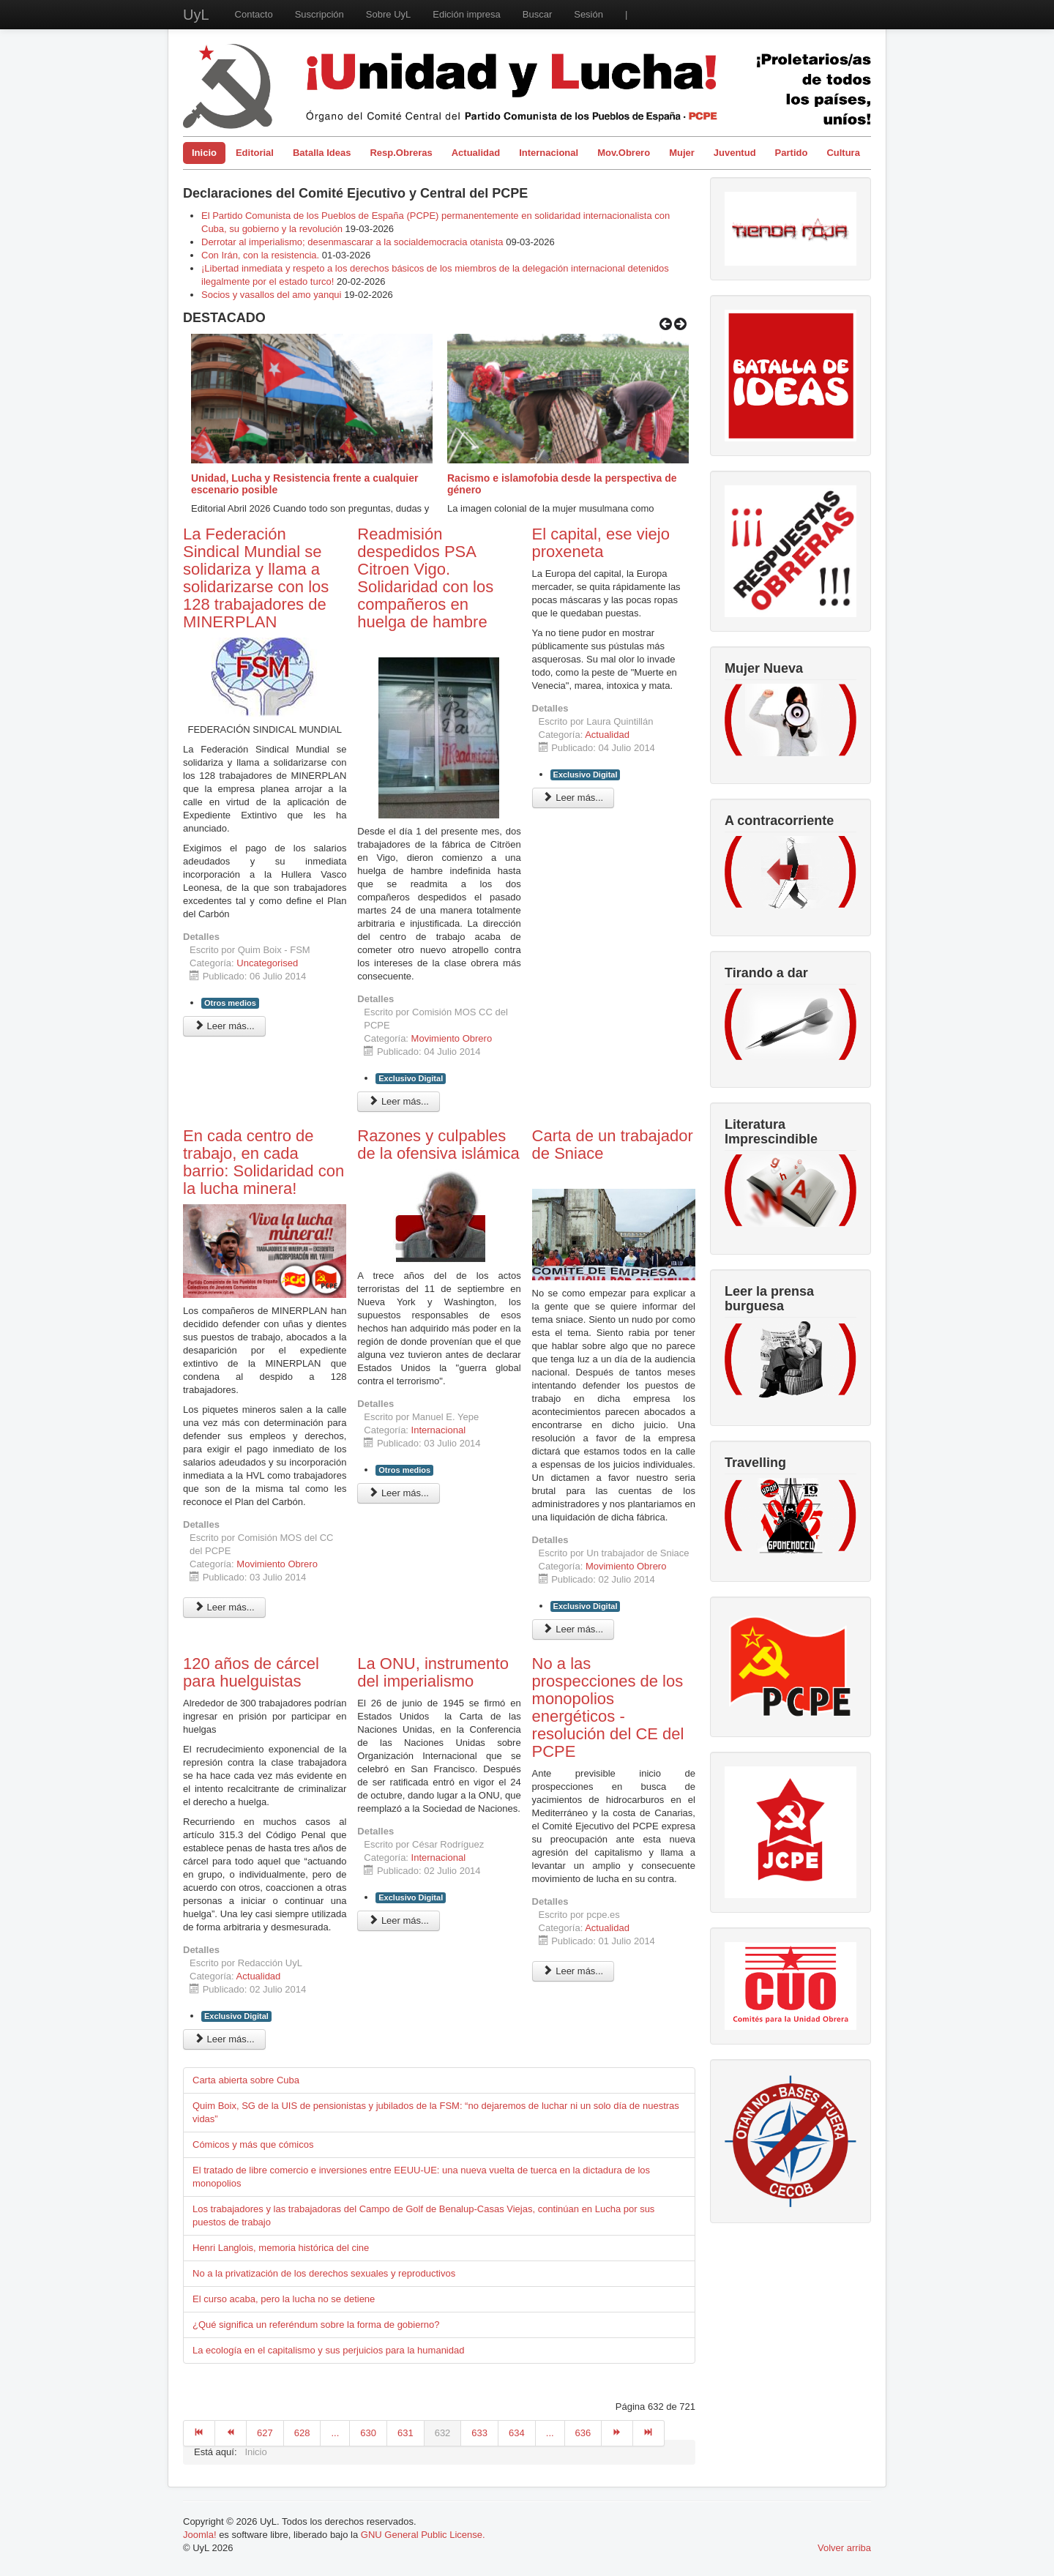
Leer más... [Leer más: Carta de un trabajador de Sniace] (573, 1629)
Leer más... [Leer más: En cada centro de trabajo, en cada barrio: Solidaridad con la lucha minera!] (224, 1607)
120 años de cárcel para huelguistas (251, 1672)
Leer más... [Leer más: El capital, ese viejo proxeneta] (573, 797)
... (335, 2432)
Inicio (204, 152)
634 (517, 2432)
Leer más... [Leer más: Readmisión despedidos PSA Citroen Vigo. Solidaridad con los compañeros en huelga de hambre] (398, 1101)
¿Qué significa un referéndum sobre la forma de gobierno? (316, 2324)
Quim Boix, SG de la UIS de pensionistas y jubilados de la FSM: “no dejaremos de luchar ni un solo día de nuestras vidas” (436, 2112)
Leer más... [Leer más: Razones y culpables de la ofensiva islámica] (398, 1492)
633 (479, 2432)
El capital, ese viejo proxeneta (601, 543)
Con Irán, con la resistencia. (261, 255)
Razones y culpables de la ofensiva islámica (438, 1144)
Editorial (255, 152)
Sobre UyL (388, 14)
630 (368, 2432)
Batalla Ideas (322, 152)
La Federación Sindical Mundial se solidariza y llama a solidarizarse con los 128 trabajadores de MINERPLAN (256, 578)
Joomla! (200, 2534)
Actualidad (476, 152)
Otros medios (230, 1002)
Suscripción (319, 14)
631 (405, 2432)
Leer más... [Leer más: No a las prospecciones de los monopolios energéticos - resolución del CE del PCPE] (573, 1970)
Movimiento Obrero (452, 1038)
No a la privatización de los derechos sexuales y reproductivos (324, 2273)
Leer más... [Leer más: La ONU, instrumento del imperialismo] (398, 1920)
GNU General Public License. (423, 2534)
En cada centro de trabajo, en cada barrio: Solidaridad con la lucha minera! (263, 1162)
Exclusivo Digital (410, 1078)
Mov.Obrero (623, 152)
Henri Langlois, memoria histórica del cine (281, 2247)
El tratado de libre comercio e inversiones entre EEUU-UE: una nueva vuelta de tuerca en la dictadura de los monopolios (421, 2177)
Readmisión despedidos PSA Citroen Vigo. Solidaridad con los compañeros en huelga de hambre (425, 578)
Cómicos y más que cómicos (253, 2144)
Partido (791, 152)
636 (583, 2432)
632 (443, 2432)
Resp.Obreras (401, 152)
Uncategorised (267, 962)
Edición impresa (467, 14)
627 (265, 2432)
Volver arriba (844, 2547)
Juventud (735, 152)
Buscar (537, 14)
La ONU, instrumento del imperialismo (433, 1672)
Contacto (254, 14)
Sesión (588, 14)
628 (302, 2432)
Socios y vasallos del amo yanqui (271, 294)
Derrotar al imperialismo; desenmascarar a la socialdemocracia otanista (352, 241)
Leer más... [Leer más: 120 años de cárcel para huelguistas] (224, 2039)
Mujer (682, 152)
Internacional (548, 152)
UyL (196, 15)
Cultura (843, 152)
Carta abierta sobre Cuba (246, 2080)
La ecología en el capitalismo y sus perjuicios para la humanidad (328, 2350)
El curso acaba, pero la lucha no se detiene (284, 2298)
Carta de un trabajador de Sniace (612, 1144)
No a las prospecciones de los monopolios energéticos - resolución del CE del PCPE (608, 1707)
